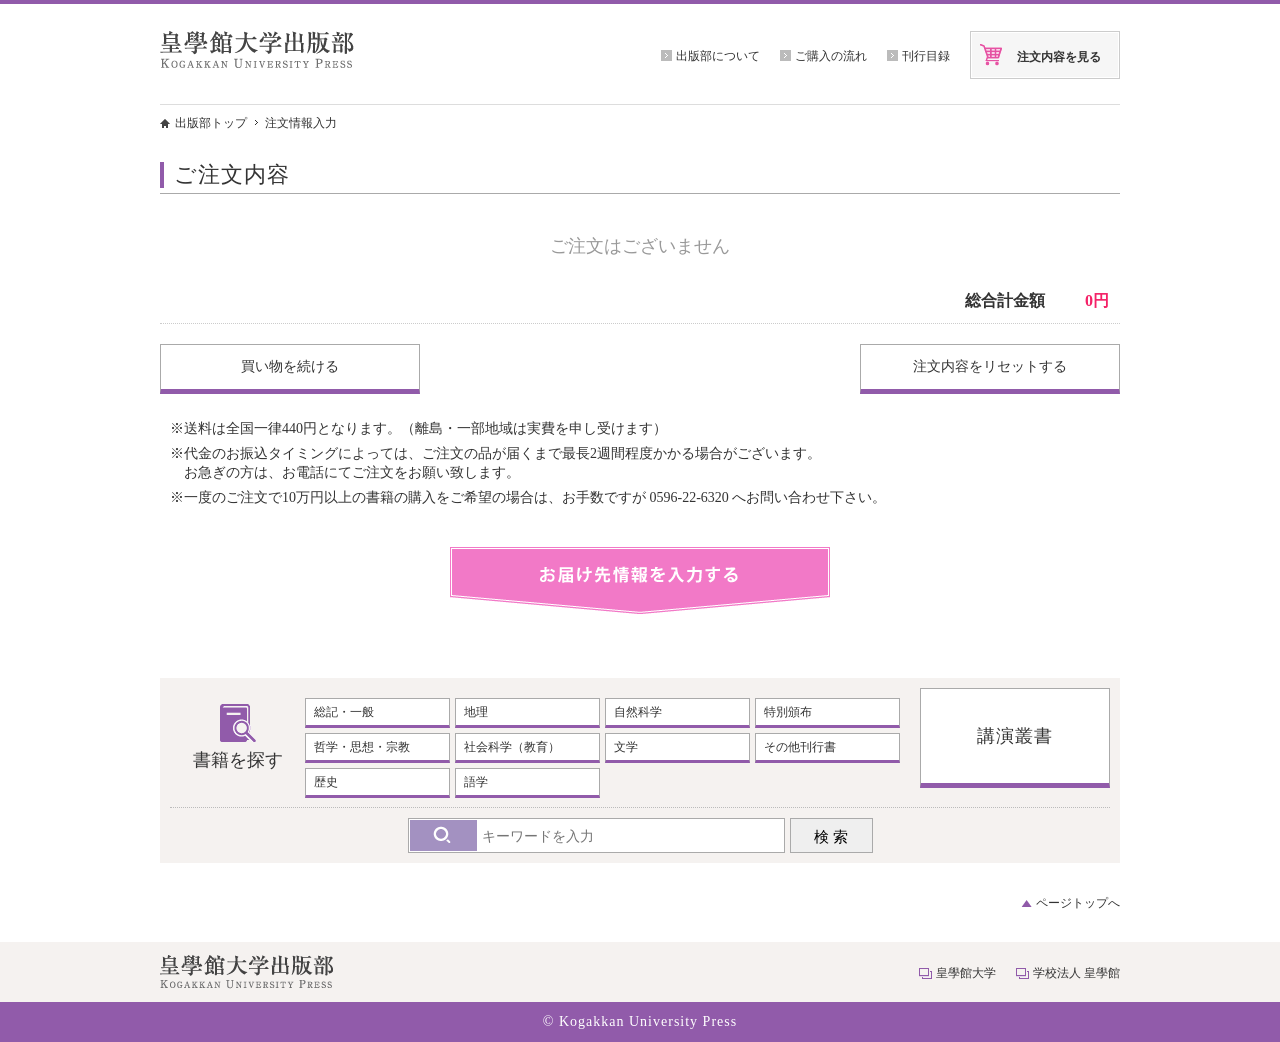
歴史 (326, 782)
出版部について (718, 56)
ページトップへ (1078, 903)
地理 (476, 712)
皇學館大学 (966, 973)
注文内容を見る (1059, 57)
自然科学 (638, 712)
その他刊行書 (800, 747)
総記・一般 (344, 712)
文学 (626, 747)
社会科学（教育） (512, 747)
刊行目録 (926, 56)
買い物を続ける (290, 366)
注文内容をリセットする (990, 366)
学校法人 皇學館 (1076, 973)
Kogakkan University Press (648, 1021)
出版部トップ (211, 123)
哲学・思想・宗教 (362, 747)
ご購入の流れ (831, 56)
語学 (476, 782)
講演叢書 (1015, 736)
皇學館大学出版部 (257, 49)
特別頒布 (788, 712)
